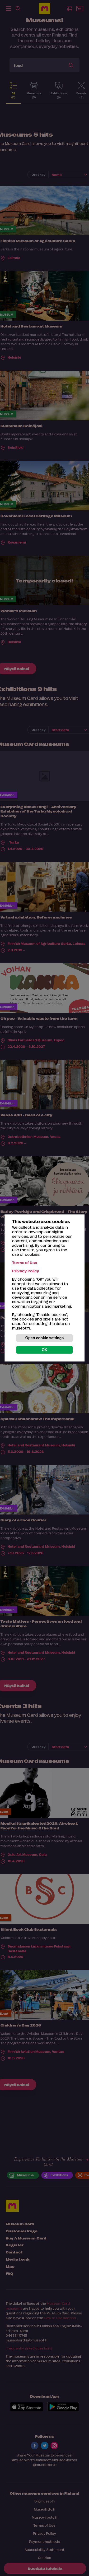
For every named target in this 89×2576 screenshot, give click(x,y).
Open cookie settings (44, 1338)
